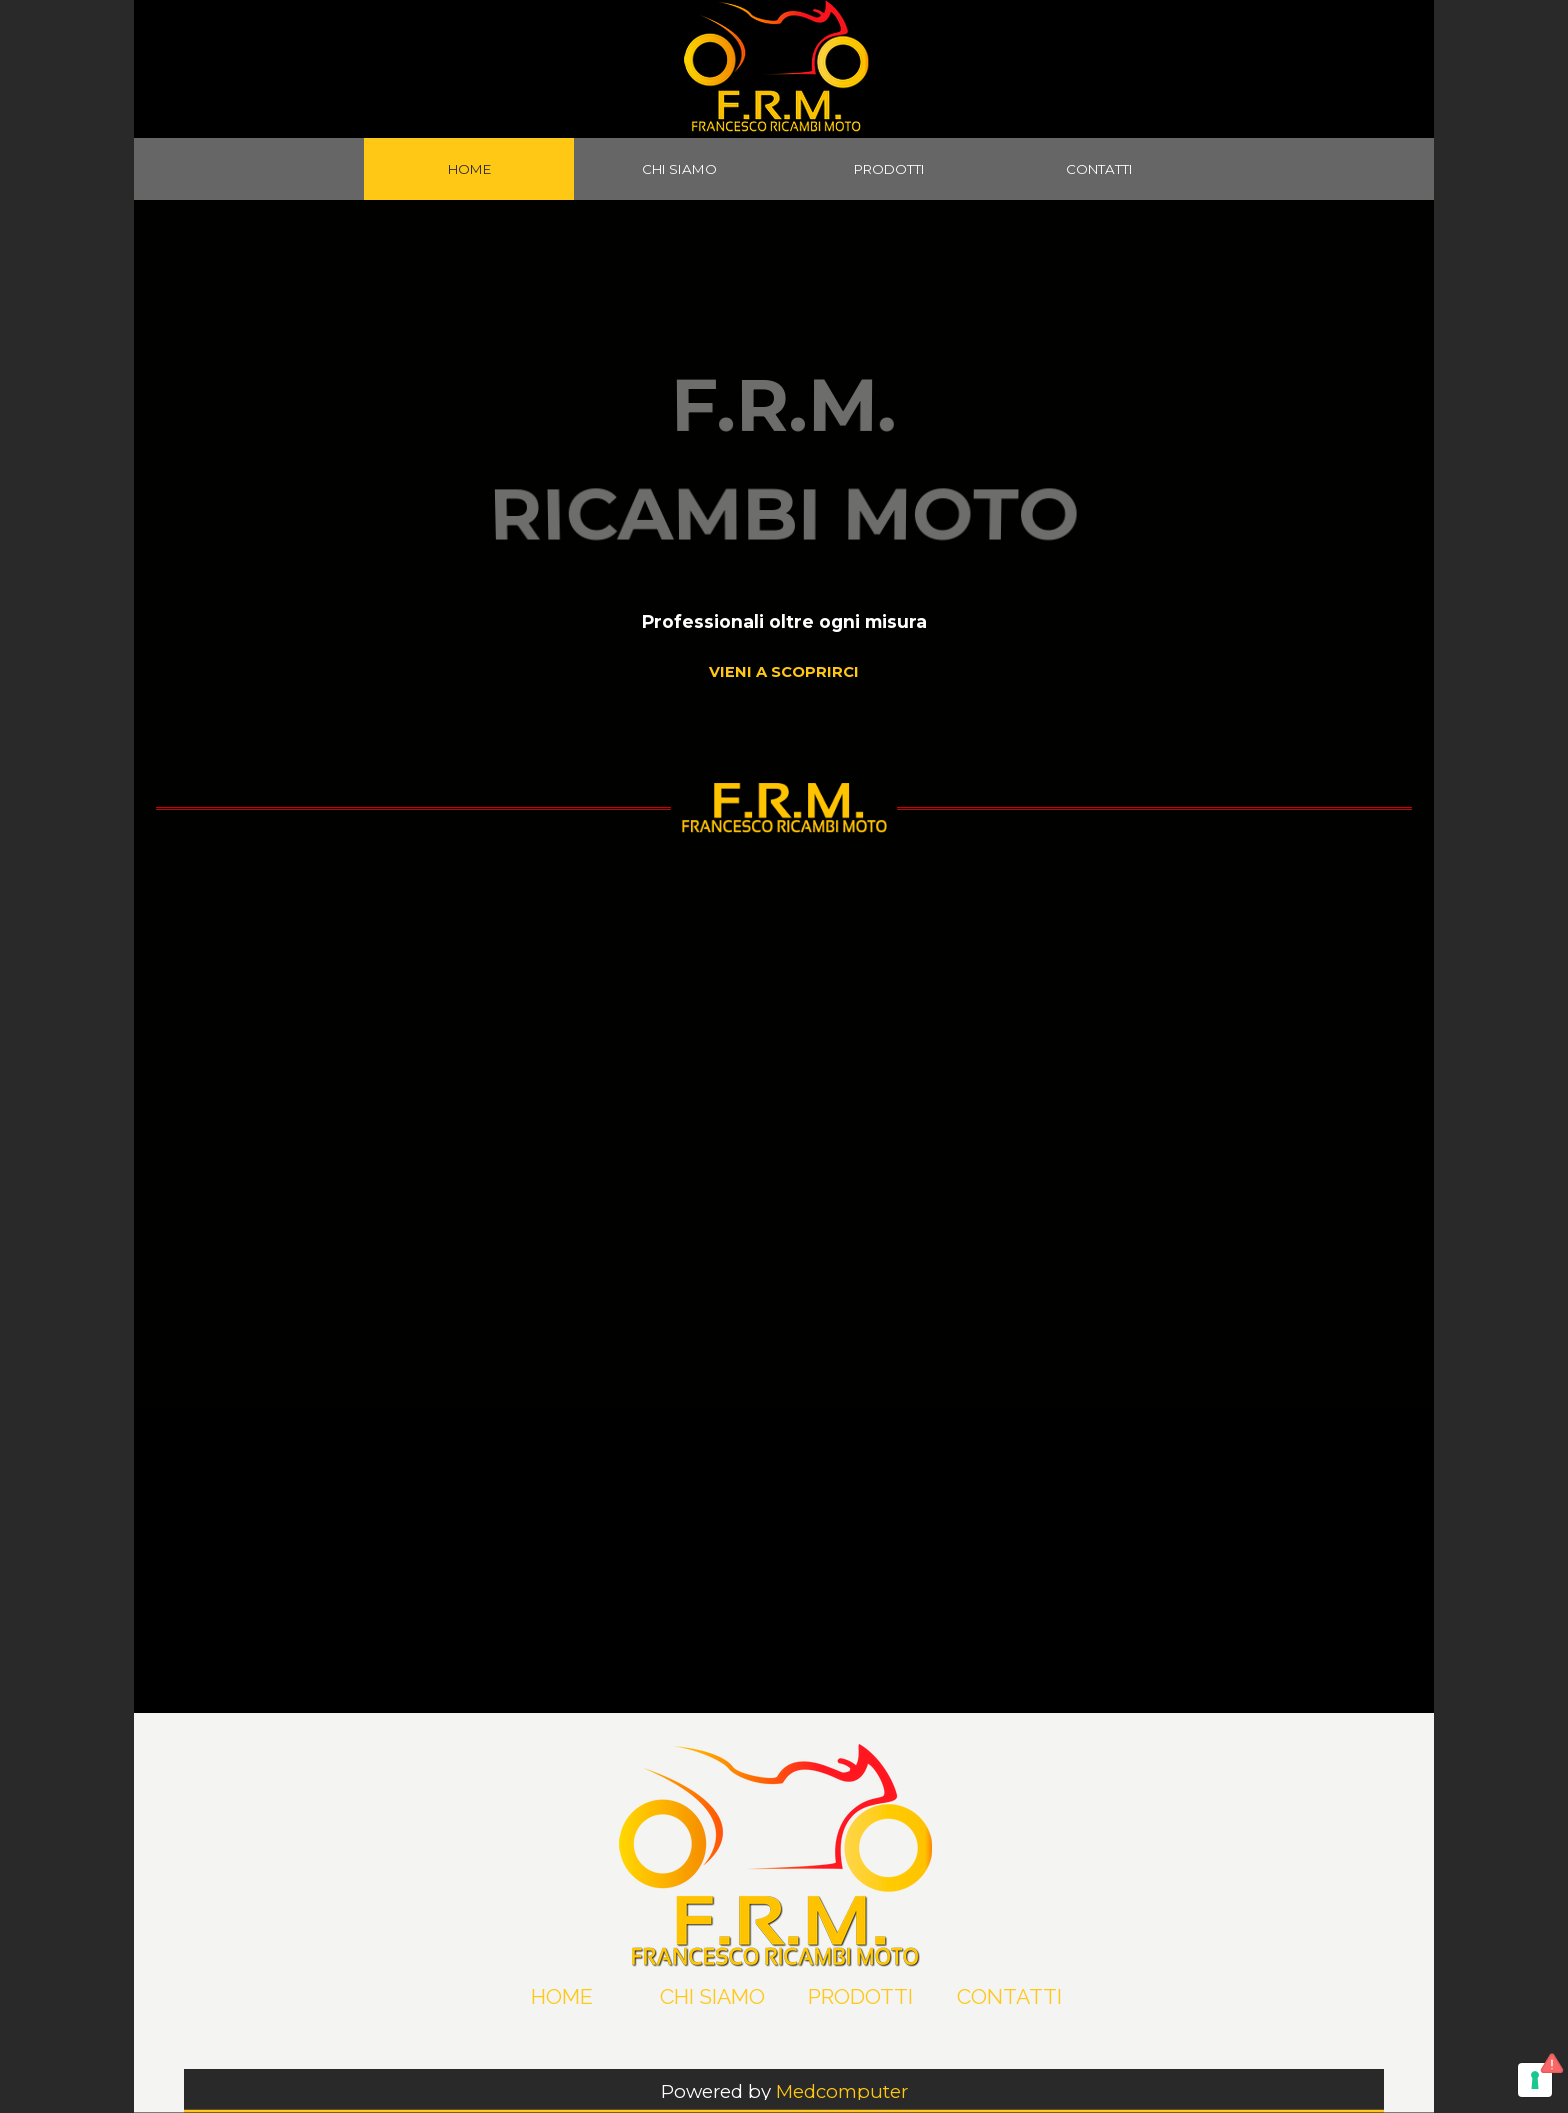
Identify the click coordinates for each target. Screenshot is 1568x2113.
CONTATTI (1099, 169)
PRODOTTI (889, 169)
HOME (469, 169)
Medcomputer (842, 2091)
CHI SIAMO (679, 169)
